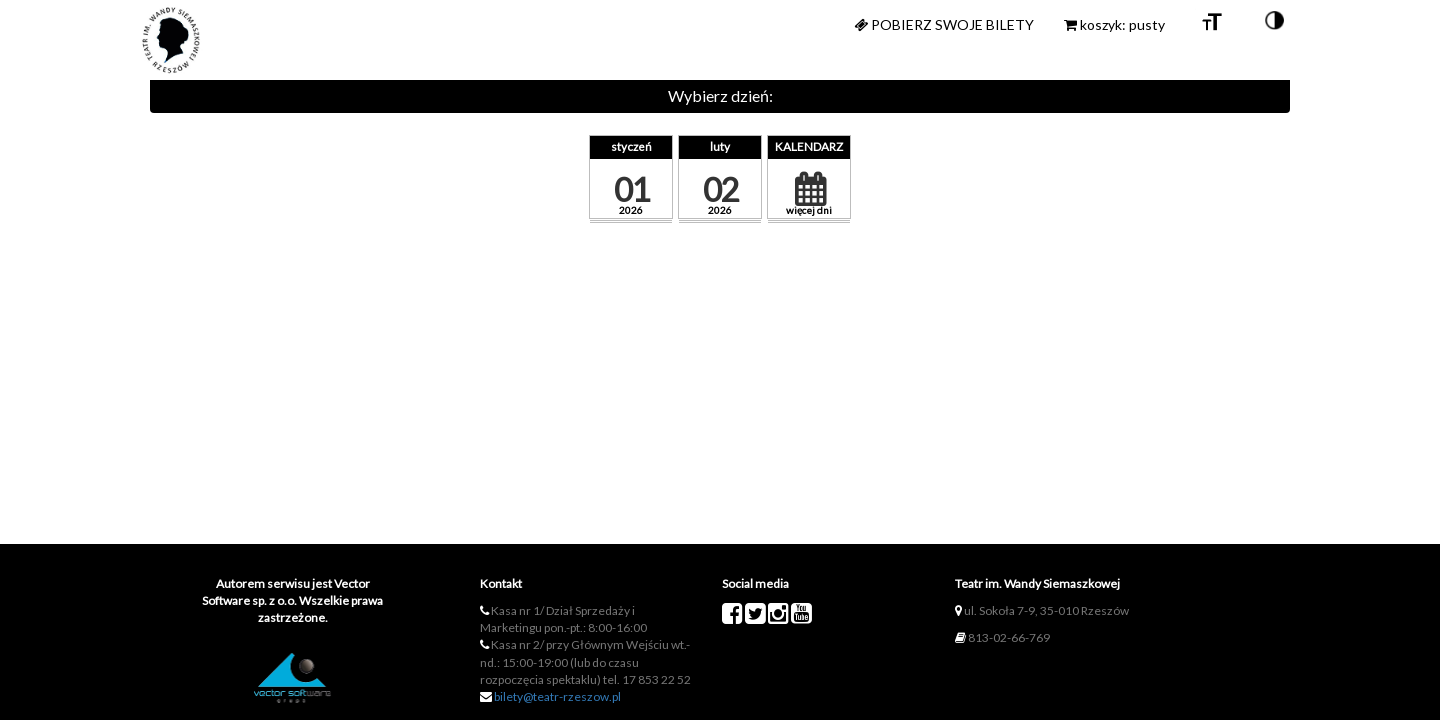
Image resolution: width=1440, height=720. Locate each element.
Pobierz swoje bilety (944, 24)
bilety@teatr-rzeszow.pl (557, 696)
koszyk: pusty (1114, 24)
